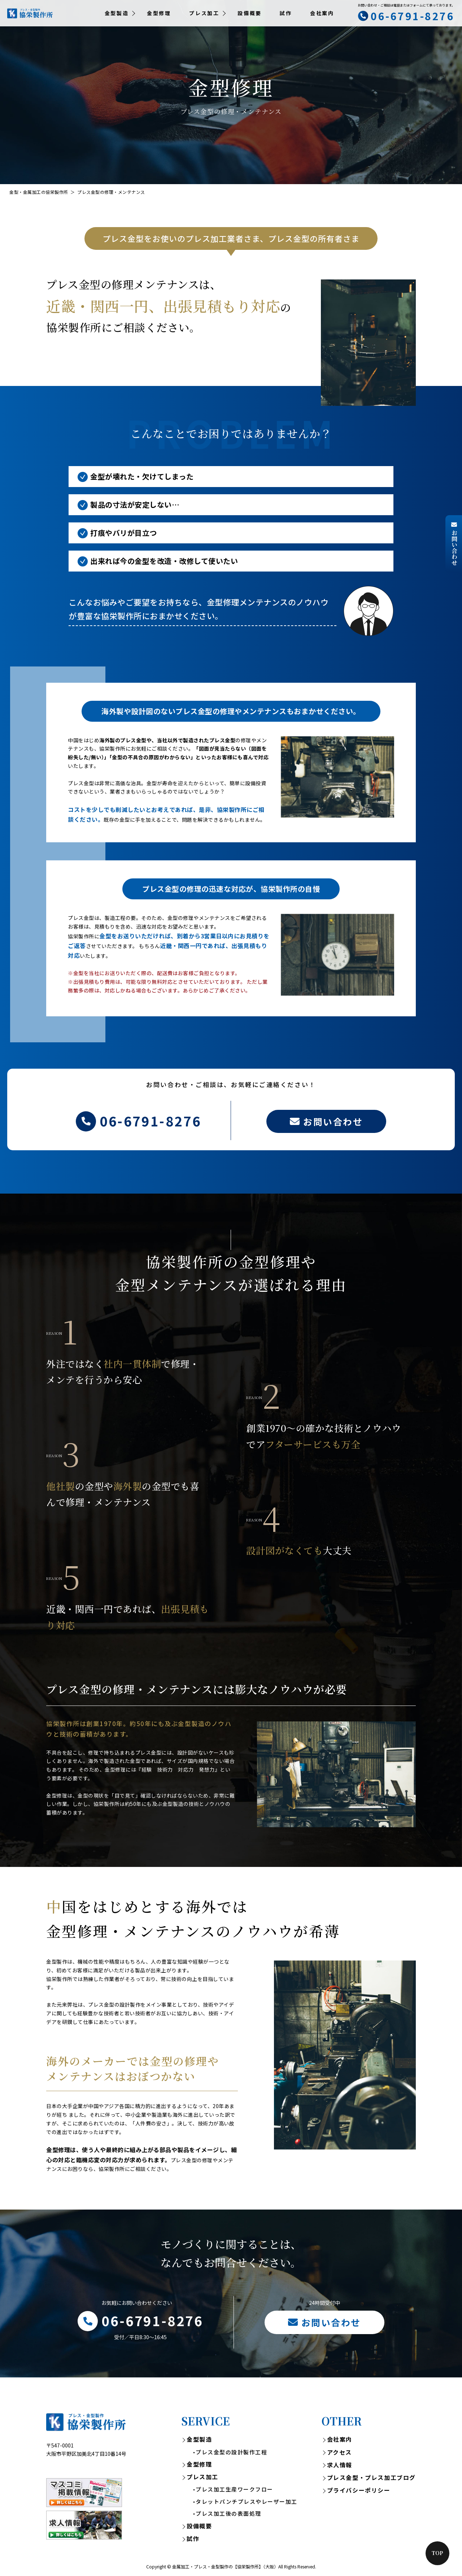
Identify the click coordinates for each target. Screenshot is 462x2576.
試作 (286, 13)
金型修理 (159, 13)
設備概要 (249, 13)
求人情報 (339, 2464)
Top (437, 2553)
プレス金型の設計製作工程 (231, 2452)
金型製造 (199, 2439)
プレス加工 (202, 2476)
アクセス (339, 2452)
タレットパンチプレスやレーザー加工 (246, 2501)
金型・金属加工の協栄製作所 (38, 192)
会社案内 (322, 13)
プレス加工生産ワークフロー (234, 2489)
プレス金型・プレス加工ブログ (371, 2477)
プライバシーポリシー (359, 2490)
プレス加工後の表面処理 (228, 2513)
